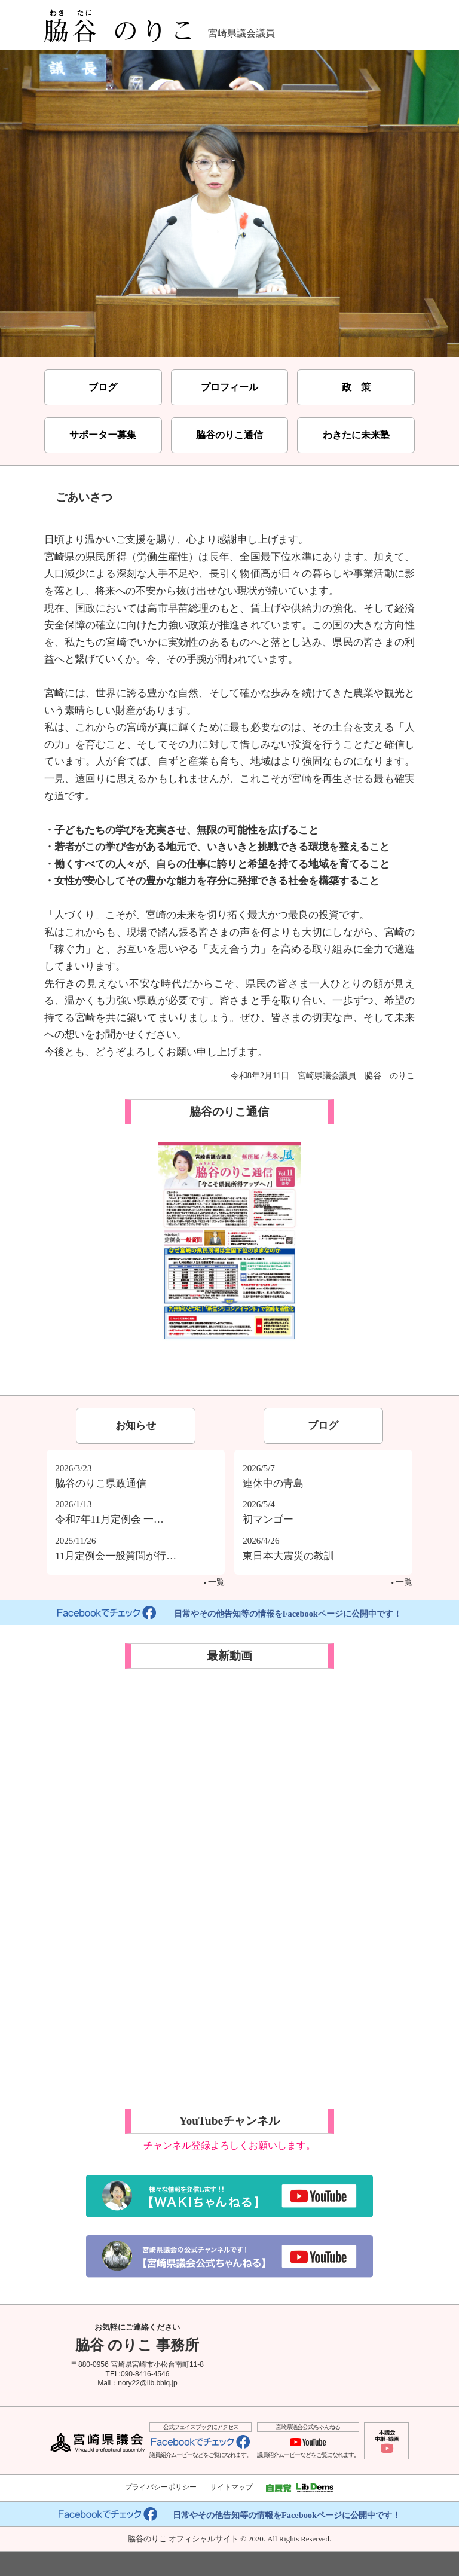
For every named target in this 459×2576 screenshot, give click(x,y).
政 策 (356, 387)
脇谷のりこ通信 (229, 435)
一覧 (213, 1582)
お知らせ (135, 1425)
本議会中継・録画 (386, 2441)
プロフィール (229, 387)
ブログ (102, 387)
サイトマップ (231, 2487)
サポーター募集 (102, 435)
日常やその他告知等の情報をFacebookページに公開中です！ (229, 1613)
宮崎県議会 (97, 2442)
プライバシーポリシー (161, 2487)
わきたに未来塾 (356, 435)
